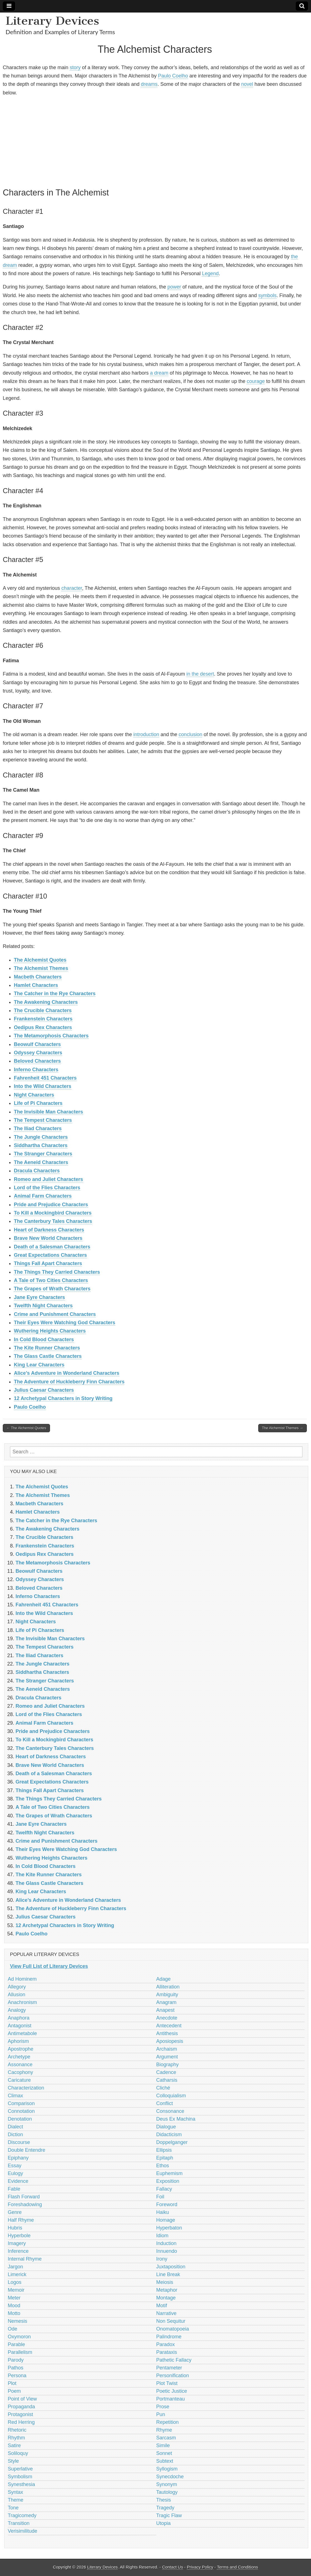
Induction (166, 2243)
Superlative (20, 2469)
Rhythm (16, 2437)
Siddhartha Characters (40, 1145)
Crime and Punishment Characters (55, 1314)
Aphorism (18, 2041)
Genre (15, 2212)
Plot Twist (167, 2383)
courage (256, 381)
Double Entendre (26, 2150)
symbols (267, 295)
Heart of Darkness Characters (49, 1230)
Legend (210, 273)
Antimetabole (22, 2033)
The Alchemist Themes (41, 968)
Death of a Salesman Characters (52, 1247)
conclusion (190, 734)
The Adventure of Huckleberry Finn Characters (69, 1381)
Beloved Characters (37, 1061)
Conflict (164, 2103)
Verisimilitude (22, 2531)
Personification (172, 2375)
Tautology (167, 2492)
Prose (162, 2406)
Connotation (21, 2111)
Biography (167, 2064)
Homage (165, 2220)
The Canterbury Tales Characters (53, 1221)
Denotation (20, 2119)
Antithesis (167, 2033)
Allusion (16, 1994)
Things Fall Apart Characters (48, 1263)
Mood (14, 2305)
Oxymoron (19, 2336)
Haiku (162, 2212)
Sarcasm (166, 2437)
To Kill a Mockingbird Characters (53, 1213)
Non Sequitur (170, 2321)
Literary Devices (52, 21)
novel (247, 84)
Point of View (22, 2399)
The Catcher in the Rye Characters (55, 993)
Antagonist (19, 2025)
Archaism (166, 2049)
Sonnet (164, 2453)
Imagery (17, 2243)
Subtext (164, 2461)
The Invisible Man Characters (48, 1112)
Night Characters (34, 1095)
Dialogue (166, 2126)
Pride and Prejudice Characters (51, 1204)
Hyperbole (19, 2235)
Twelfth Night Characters (43, 1305)
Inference (18, 2251)
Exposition (167, 2181)
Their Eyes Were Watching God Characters (64, 1322)
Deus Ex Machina (175, 2119)
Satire (14, 2445)
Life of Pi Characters (38, 1103)
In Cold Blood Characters (44, 1339)
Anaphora (18, 2018)
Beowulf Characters (37, 1044)
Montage (166, 2298)
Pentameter (169, 2368)
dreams (149, 84)
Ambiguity (167, 1994)
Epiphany (18, 2158)
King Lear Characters (39, 1365)
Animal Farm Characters (43, 1196)
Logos (14, 2282)
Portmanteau (170, 2399)
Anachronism (22, 2002)
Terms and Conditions (237, 2567)
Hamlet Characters (36, 985)
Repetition (167, 2422)
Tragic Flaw (169, 2515)
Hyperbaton (169, 2228)
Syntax (15, 2492)
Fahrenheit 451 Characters (45, 1078)
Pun (160, 2414)
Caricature (19, 2080)
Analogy (17, 2010)
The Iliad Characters (38, 1128)
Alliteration (168, 1987)
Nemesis (17, 2321)
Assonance (20, 2064)
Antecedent (169, 2025)
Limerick (17, 2274)
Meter (14, 2298)
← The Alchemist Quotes (26, 1428)
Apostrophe (20, 2049)
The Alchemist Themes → (282, 1428)
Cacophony (20, 2072)
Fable (14, 2189)
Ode (12, 2329)
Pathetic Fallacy (174, 2360)
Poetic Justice (171, 2391)
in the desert (200, 674)
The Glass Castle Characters (48, 1356)
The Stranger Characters (43, 1154)
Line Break (168, 2274)
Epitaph (164, 2158)
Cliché (163, 2088)
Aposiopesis (169, 2041)
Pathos (15, 2368)
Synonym (166, 2484)
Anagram (166, 2002)
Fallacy (164, 2189)
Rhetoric (17, 2430)
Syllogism (167, 2469)
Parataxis (166, 2352)
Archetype (19, 2057)
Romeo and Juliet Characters (48, 1179)
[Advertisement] (155, 141)
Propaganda (21, 2406)
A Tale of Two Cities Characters (51, 1280)
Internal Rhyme (25, 2259)
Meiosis (164, 2282)
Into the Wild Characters (42, 1086)
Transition (18, 2523)
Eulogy (15, 2173)
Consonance (170, 2111)
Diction (15, 2134)
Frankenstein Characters (43, 1019)
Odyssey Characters (38, 1052)
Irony (161, 2259)
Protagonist (20, 2414)
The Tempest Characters (43, 1120)
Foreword (166, 2204)
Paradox (165, 2344)
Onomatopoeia (172, 2329)
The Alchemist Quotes (40, 960)
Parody (16, 2360)
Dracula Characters (37, 1170)
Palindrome (169, 2336)
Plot (12, 2383)
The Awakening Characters (46, 1002)
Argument (167, 2057)
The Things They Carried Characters (57, 1272)
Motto (14, 2313)
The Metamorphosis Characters (51, 1036)
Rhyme (164, 2430)
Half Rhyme (21, 2220)
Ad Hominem (22, 1979)
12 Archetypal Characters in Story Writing (63, 1398)
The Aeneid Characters (41, 1162)
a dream (159, 373)
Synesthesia (21, 2484)
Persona (17, 2375)
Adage (163, 1979)
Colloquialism (171, 2095)
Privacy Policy (200, 2567)
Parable (16, 2344)
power (174, 287)
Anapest (165, 2010)
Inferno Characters (36, 1069)
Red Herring (21, 2422)
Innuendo (166, 2251)
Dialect (15, 2126)
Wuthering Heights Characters (50, 1331)
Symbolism (20, 2476)
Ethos (162, 2165)
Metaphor (166, 2290)
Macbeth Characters (38, 977)
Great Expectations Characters (50, 1255)
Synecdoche (170, 2476)
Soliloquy (18, 2453)
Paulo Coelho (173, 76)
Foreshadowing (25, 2204)
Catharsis (166, 2080)
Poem (14, 2391)
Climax (15, 2095)
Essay (14, 2165)
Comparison (21, 2103)
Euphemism (169, 2173)
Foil (160, 2196)
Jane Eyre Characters (39, 1297)
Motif (161, 2305)
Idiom (162, 2235)
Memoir (16, 2290)
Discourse (19, 2142)
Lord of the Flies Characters (47, 1187)
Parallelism (20, 2352)
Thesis (163, 2500)
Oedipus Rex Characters (43, 1027)
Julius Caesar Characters (44, 1390)
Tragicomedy (22, 2515)
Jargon (15, 2266)
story (75, 67)
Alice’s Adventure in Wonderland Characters (66, 1373)
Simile (163, 2445)
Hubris (15, 2228)
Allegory (17, 1987)
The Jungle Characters (41, 1137)
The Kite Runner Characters (47, 1348)
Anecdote (166, 2018)
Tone (13, 2507)
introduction (146, 734)
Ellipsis (164, 2150)
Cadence (166, 2072)
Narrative (166, 2313)
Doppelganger (172, 2142)
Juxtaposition (170, 2266)
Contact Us (172, 2567)
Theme (15, 2500)
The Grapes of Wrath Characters (52, 1288)
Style (13, 2461)
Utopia (163, 2523)
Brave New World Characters (48, 1238)
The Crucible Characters (43, 1010)
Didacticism (169, 2134)
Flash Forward (24, 2196)
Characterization (26, 2088)
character (71, 588)
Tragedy (165, 2507)
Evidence (18, 2181)
